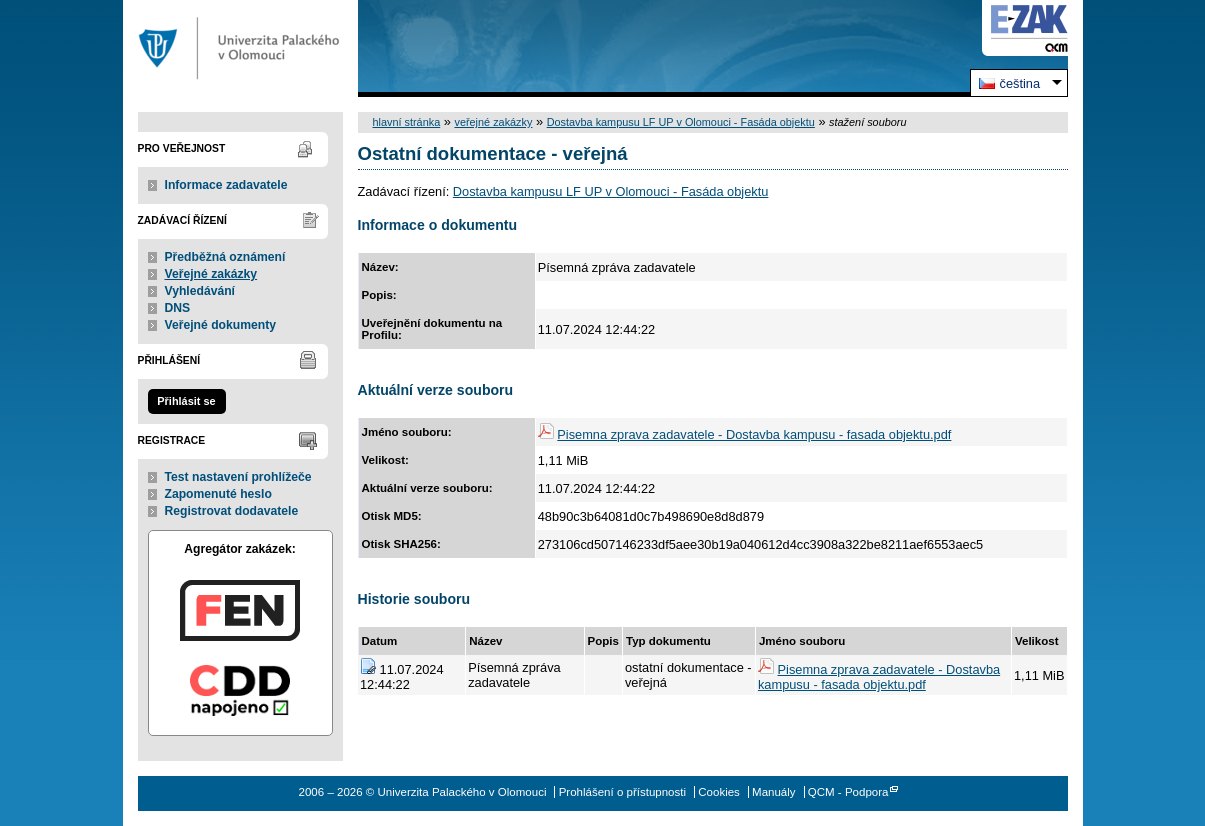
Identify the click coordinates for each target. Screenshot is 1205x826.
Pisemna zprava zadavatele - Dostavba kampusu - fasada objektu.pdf (754, 434)
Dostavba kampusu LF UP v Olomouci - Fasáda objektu (681, 122)
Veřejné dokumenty (220, 325)
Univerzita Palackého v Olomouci (240, 48)
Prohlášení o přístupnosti (622, 792)
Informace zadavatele (226, 185)
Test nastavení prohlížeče (238, 477)
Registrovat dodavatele (232, 511)
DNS (178, 308)
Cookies (719, 792)
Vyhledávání (200, 291)
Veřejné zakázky (211, 274)
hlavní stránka (407, 122)
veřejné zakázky (493, 122)
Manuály (774, 792)
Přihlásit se (186, 401)
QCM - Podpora (848, 792)
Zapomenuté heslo (218, 494)
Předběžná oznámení (225, 257)
